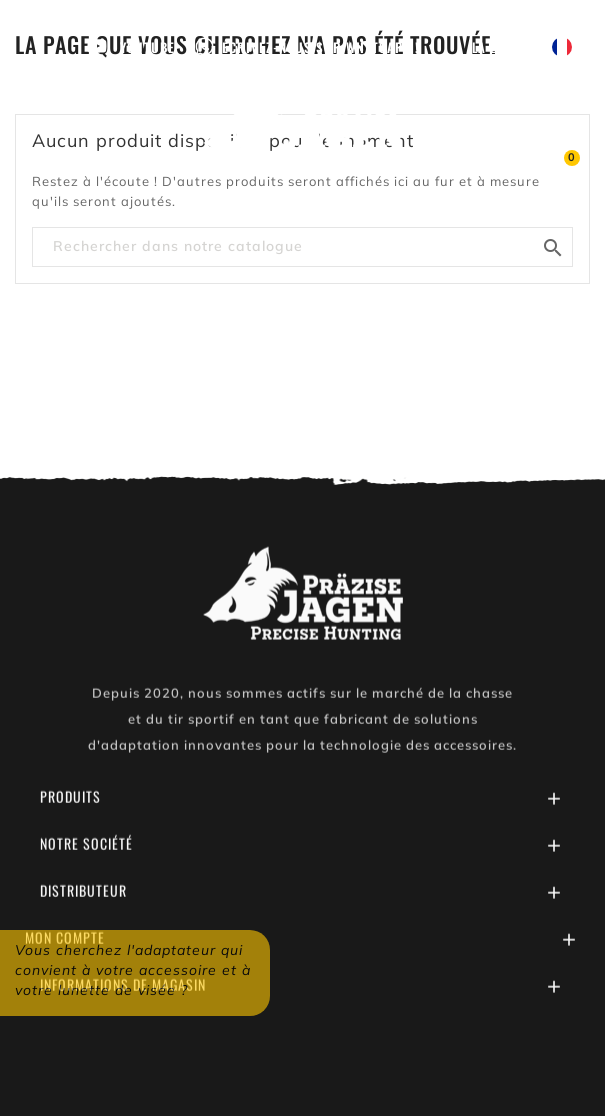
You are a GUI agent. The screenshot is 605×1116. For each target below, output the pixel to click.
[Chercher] (302, 247)
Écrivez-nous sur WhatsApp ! (320, 47)
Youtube (147, 47)
